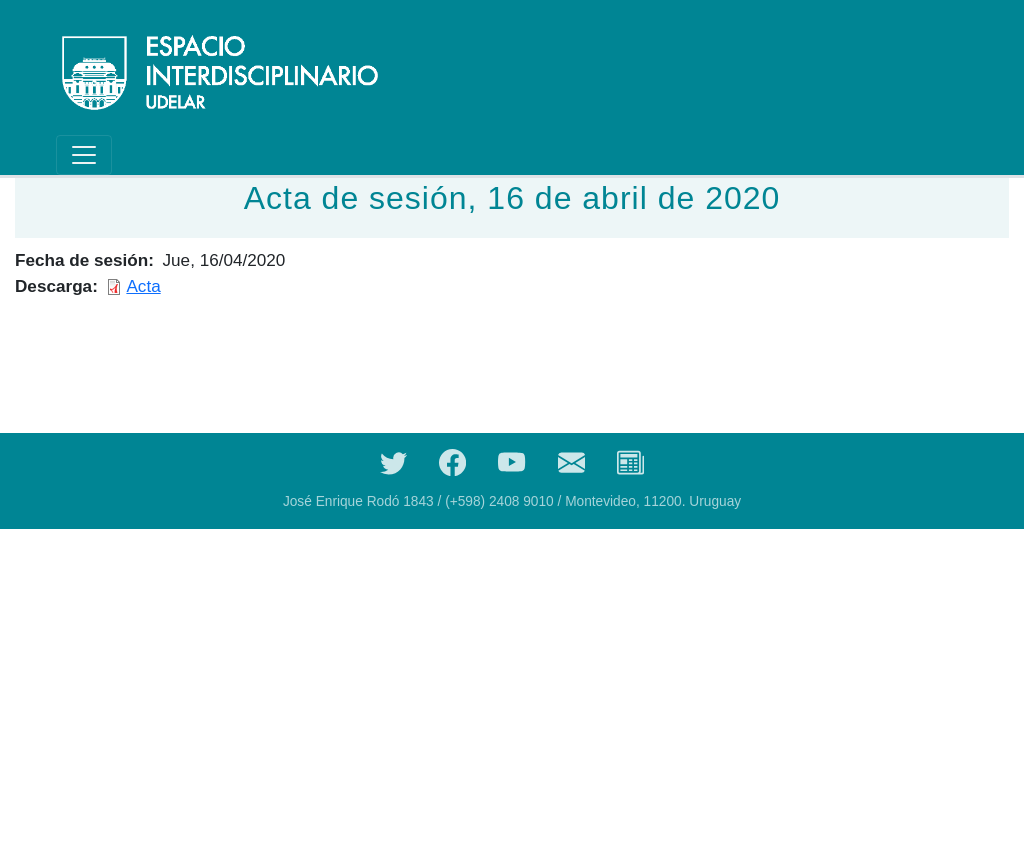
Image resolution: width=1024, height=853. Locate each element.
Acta (143, 286)
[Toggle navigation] (84, 155)
